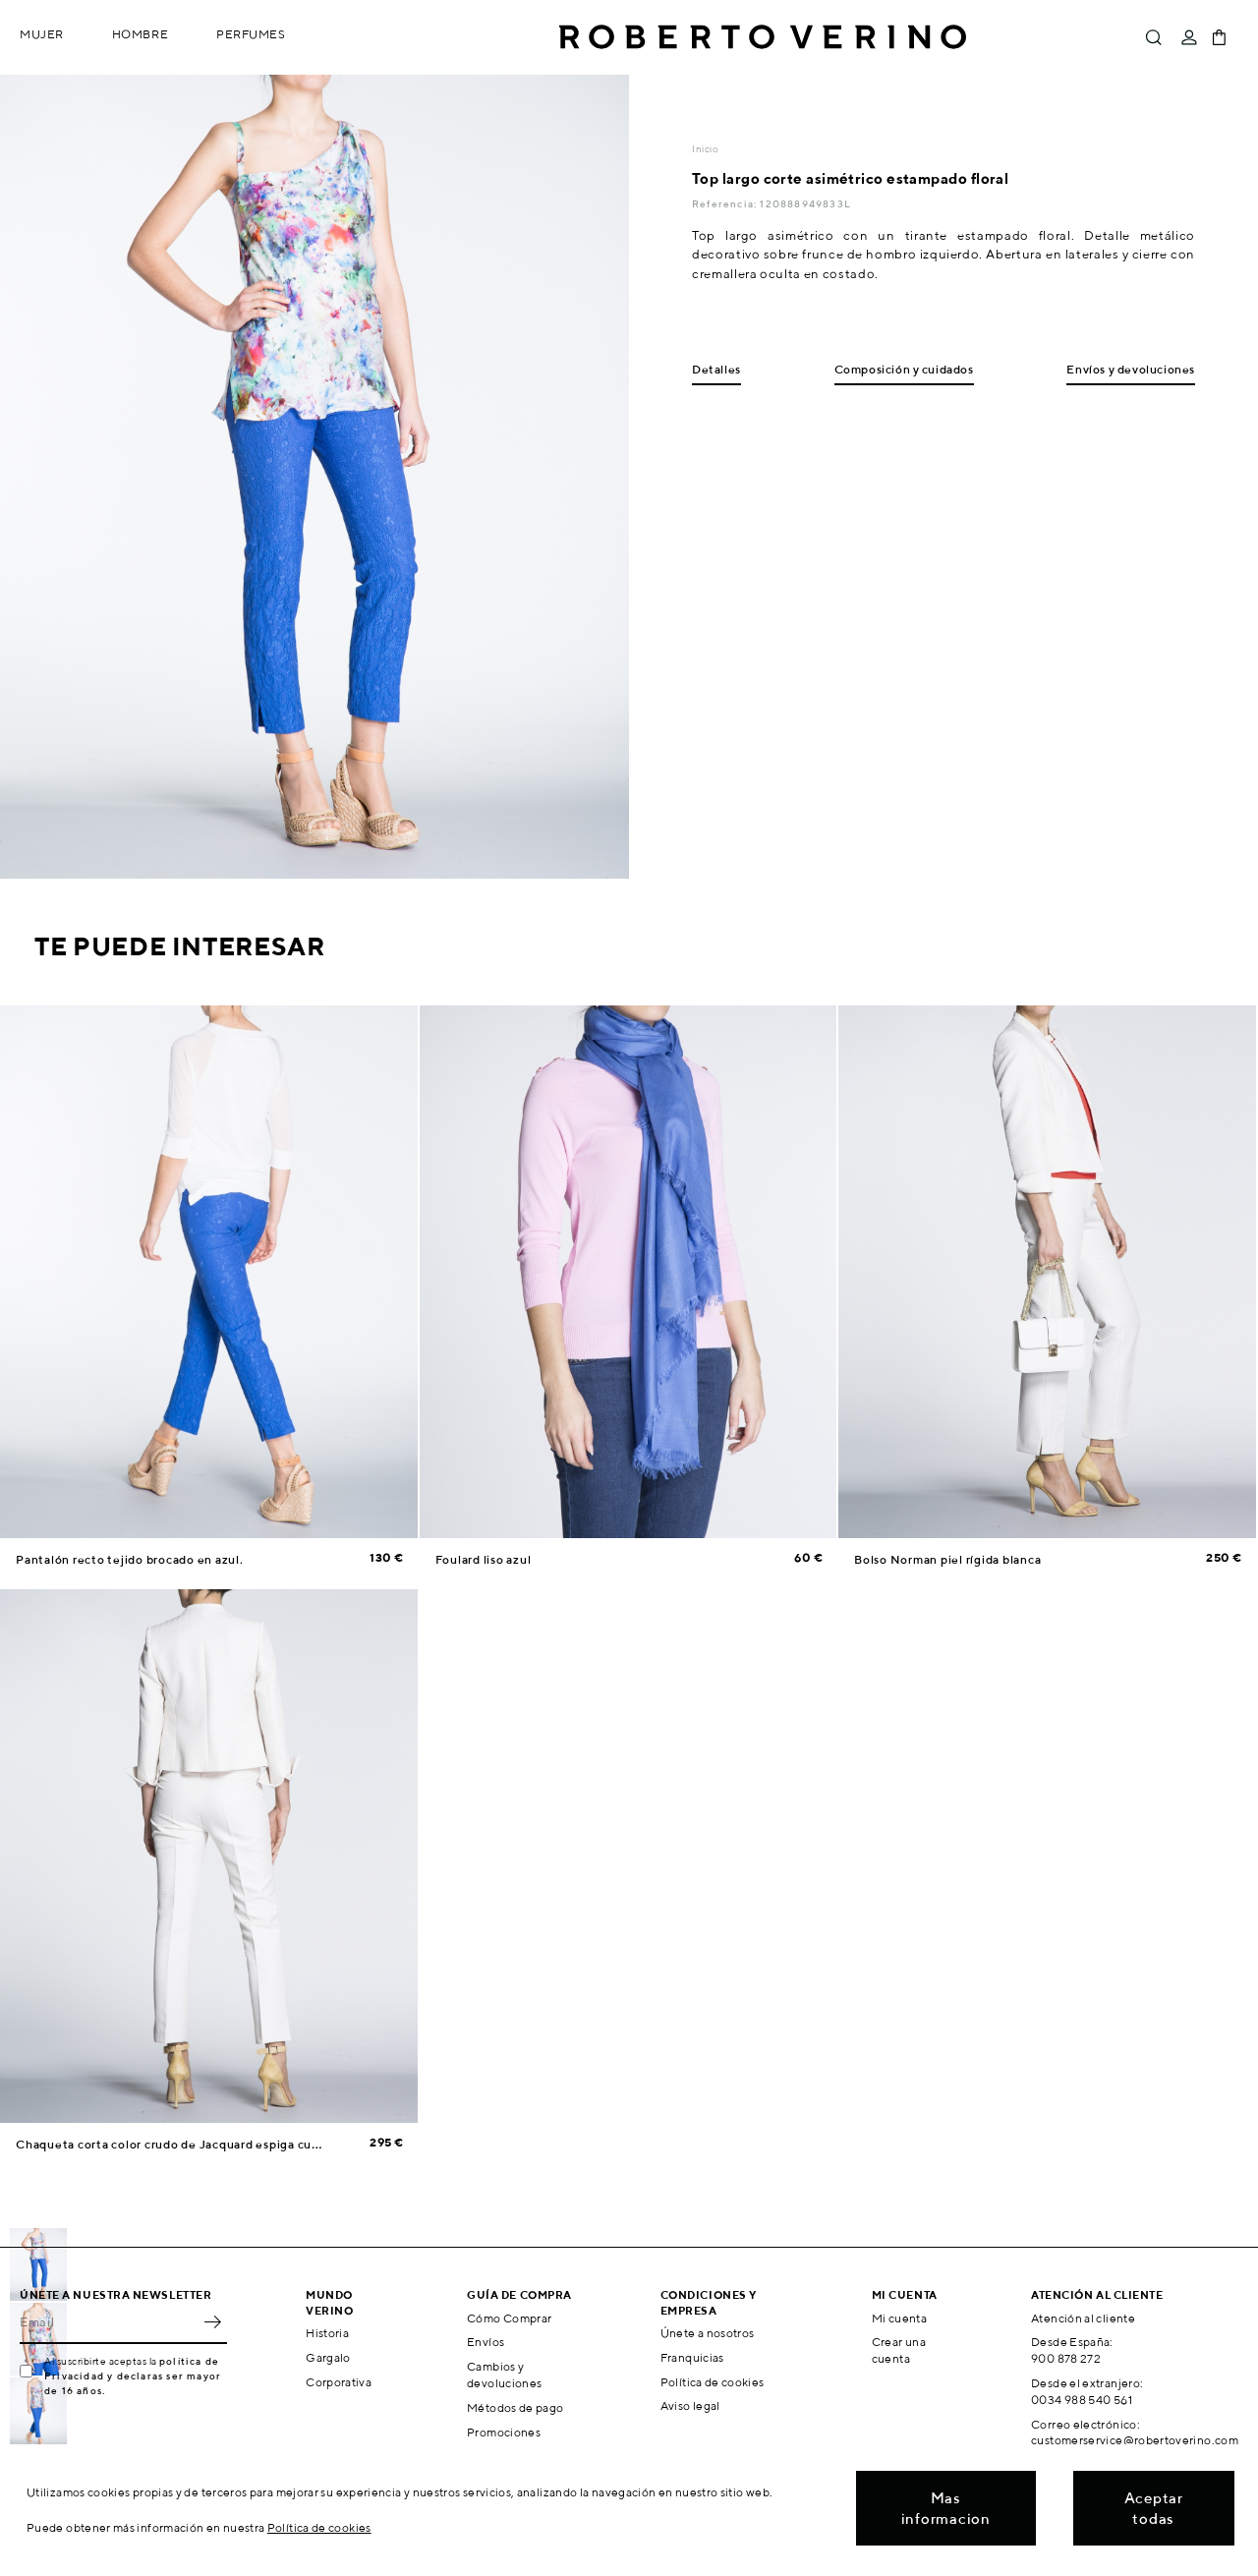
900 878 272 (1066, 2358)
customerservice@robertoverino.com (1134, 2440)
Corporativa (339, 2382)
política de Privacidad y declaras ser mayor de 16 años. (132, 2375)
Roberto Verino (762, 37)
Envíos (485, 2341)
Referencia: (726, 203)
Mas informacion (946, 2508)
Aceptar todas (1153, 2508)
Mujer (42, 34)
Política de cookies (712, 2382)
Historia (327, 2332)
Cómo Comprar (509, 2318)
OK (212, 2322)
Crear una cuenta (899, 2350)
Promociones (504, 2432)
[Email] (109, 2322)
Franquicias (692, 2357)
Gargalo (328, 2357)
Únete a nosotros (707, 2332)
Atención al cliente (1083, 2318)
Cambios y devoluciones (504, 2374)
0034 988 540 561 (1081, 2399)
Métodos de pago (515, 2407)
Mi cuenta (899, 2318)
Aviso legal (690, 2405)
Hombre (140, 34)
